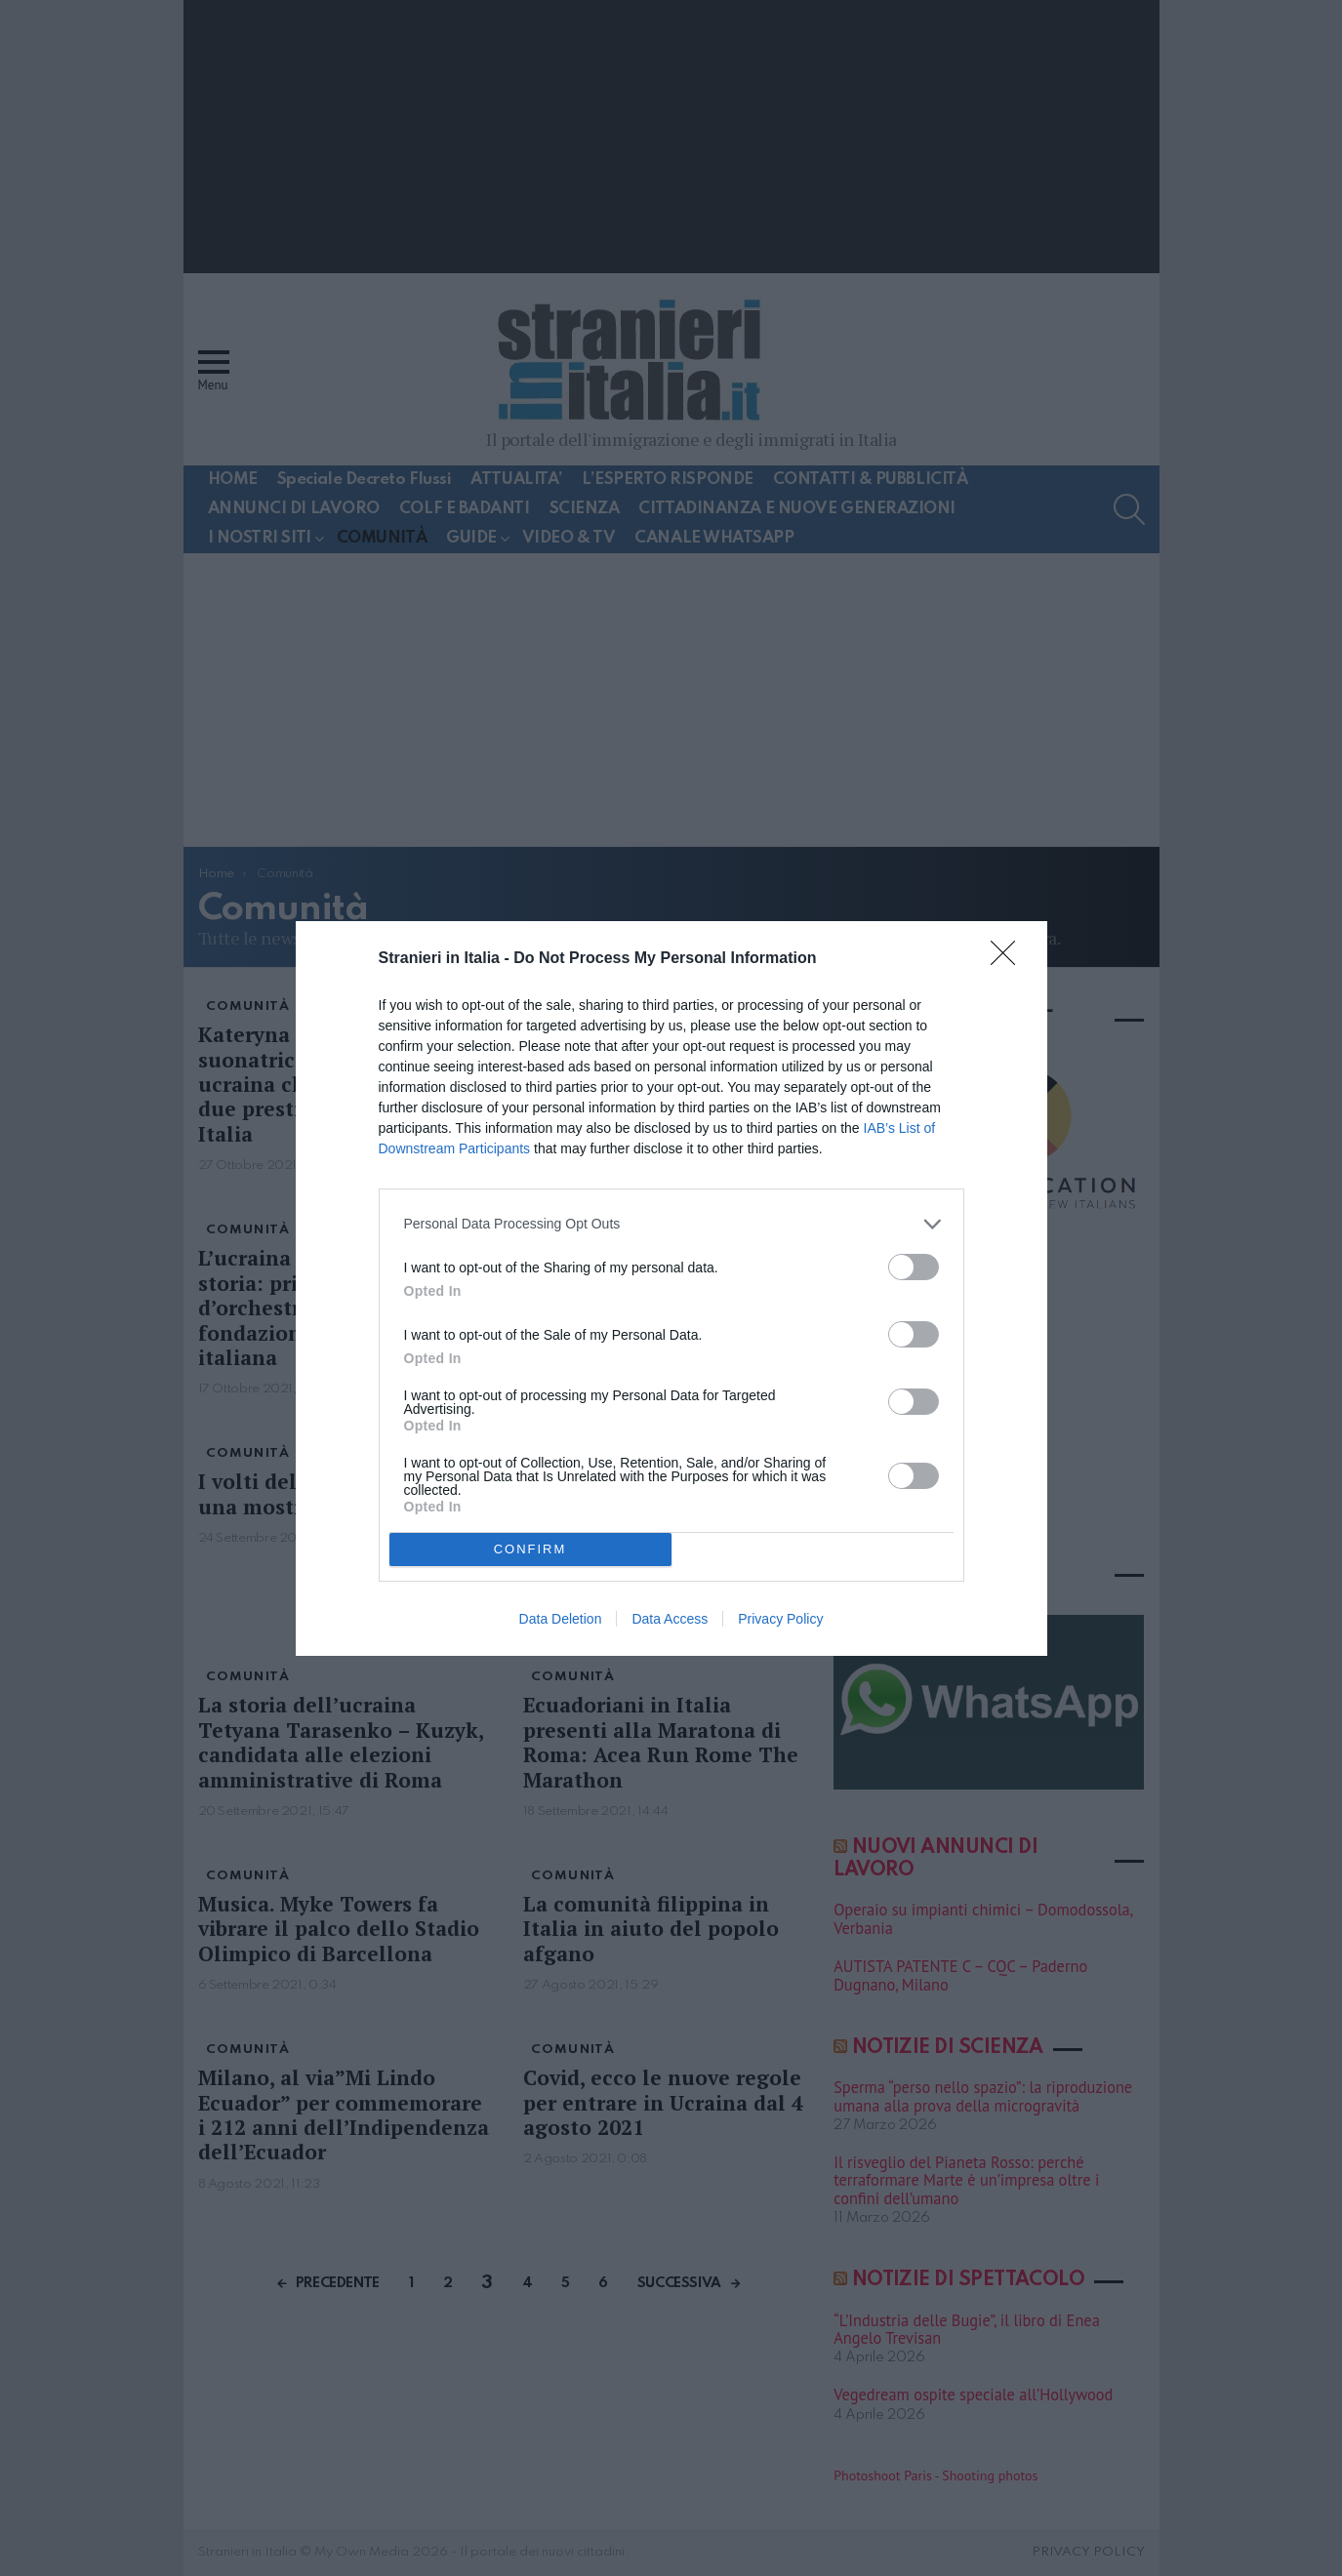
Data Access (669, 1619)
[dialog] (671, 1288)
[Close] (1009, 959)
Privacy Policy (780, 1619)
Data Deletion (560, 1619)
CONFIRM (530, 1549)
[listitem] (671, 1224)
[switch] (913, 1267)
